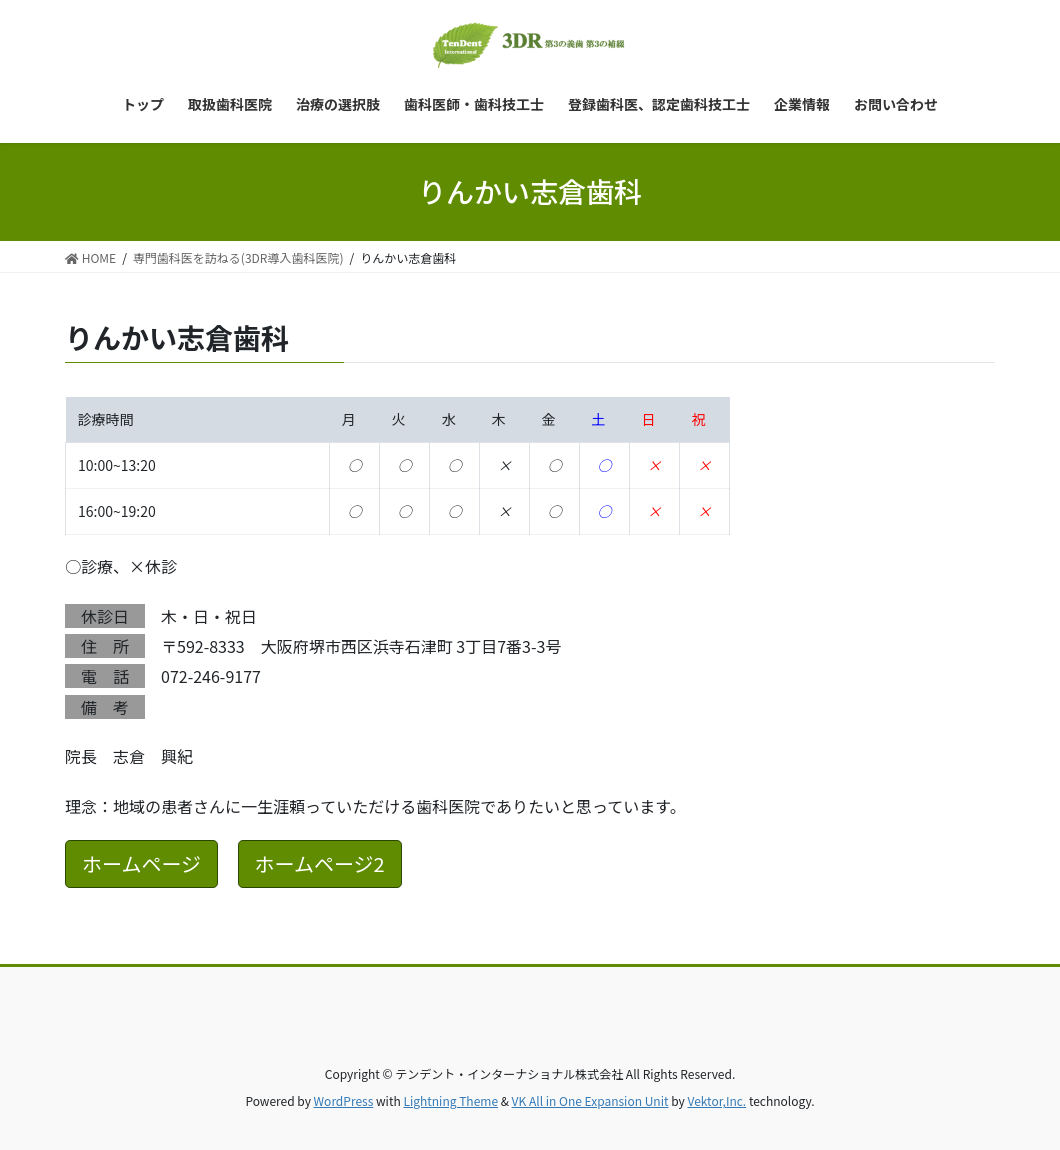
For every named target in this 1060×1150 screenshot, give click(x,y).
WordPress (344, 1100)
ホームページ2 (320, 863)
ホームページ (141, 863)
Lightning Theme (450, 1100)
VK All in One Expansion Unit (590, 1100)
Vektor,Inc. (716, 1100)
